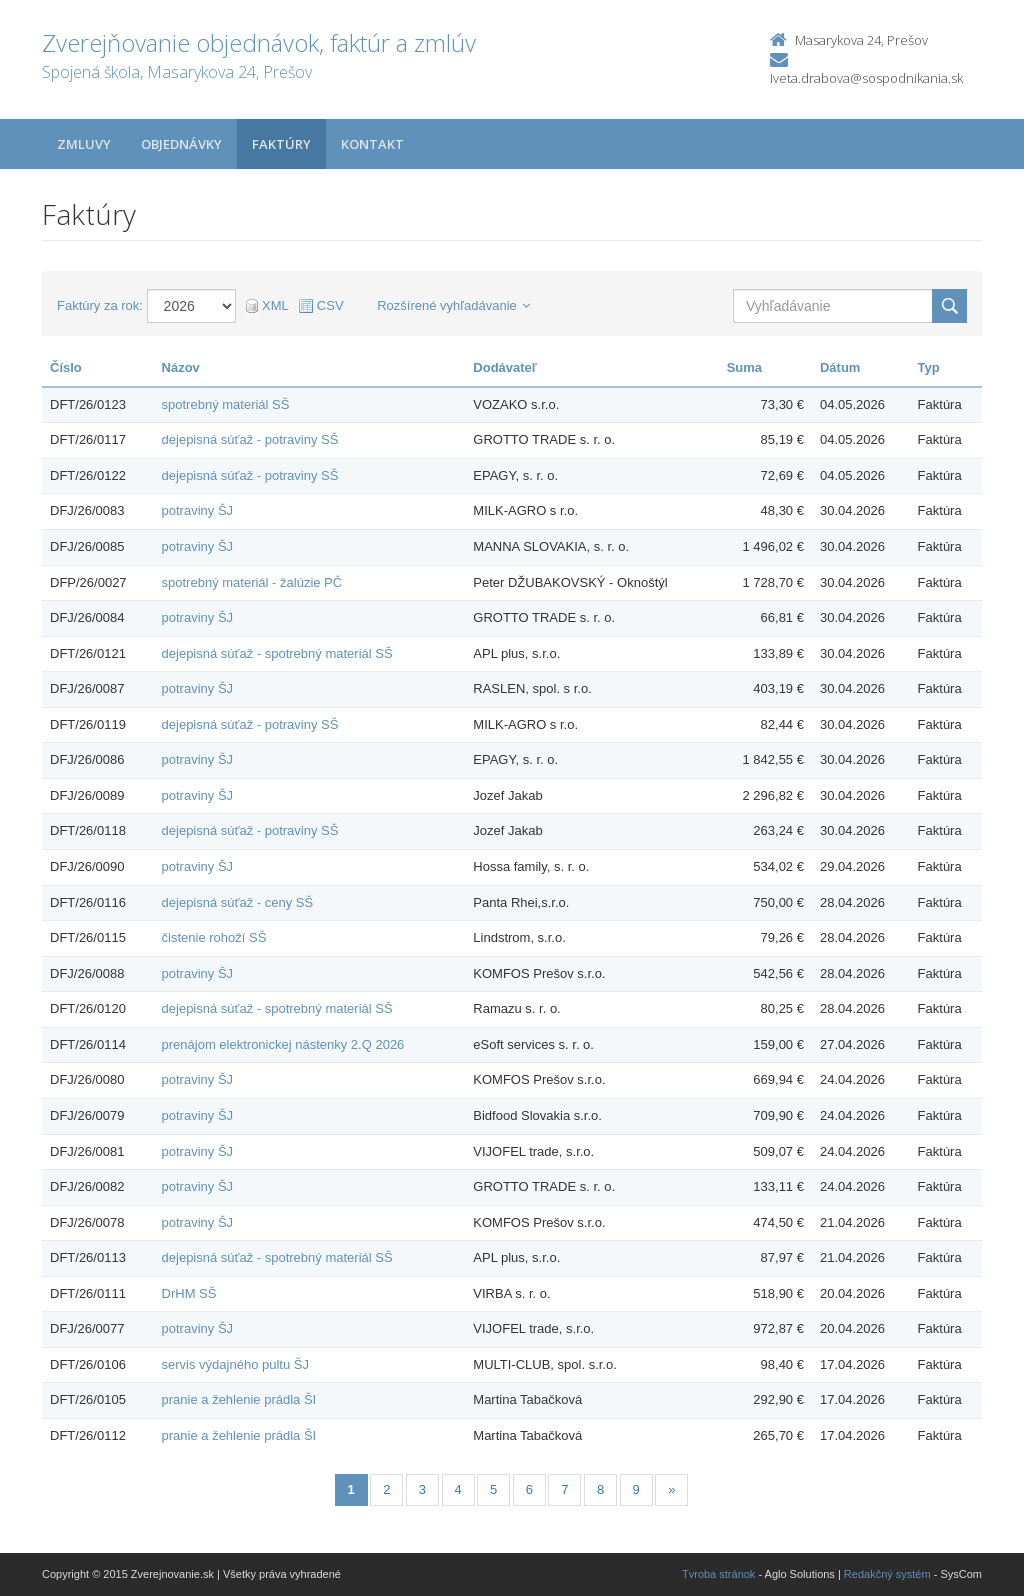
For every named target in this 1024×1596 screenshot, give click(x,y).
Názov (181, 367)
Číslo (66, 367)
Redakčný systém (887, 1574)
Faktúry (281, 144)
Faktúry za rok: (100, 305)
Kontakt (372, 144)
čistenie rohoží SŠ (214, 937)
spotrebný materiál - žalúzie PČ (252, 582)
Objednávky (181, 144)
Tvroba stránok (718, 1574)
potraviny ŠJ (198, 510)
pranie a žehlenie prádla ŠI (239, 1399)
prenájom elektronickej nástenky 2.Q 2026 (283, 1044)
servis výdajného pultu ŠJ (235, 1364)
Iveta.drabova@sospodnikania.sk (866, 78)
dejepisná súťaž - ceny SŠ (238, 902)
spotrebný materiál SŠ (226, 404)
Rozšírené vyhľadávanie (453, 305)
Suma (744, 367)
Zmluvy (84, 144)
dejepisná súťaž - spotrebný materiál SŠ (277, 653)
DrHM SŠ (189, 1293)
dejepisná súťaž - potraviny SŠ (250, 439)
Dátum (840, 367)
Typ (929, 367)
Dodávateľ (505, 367)
